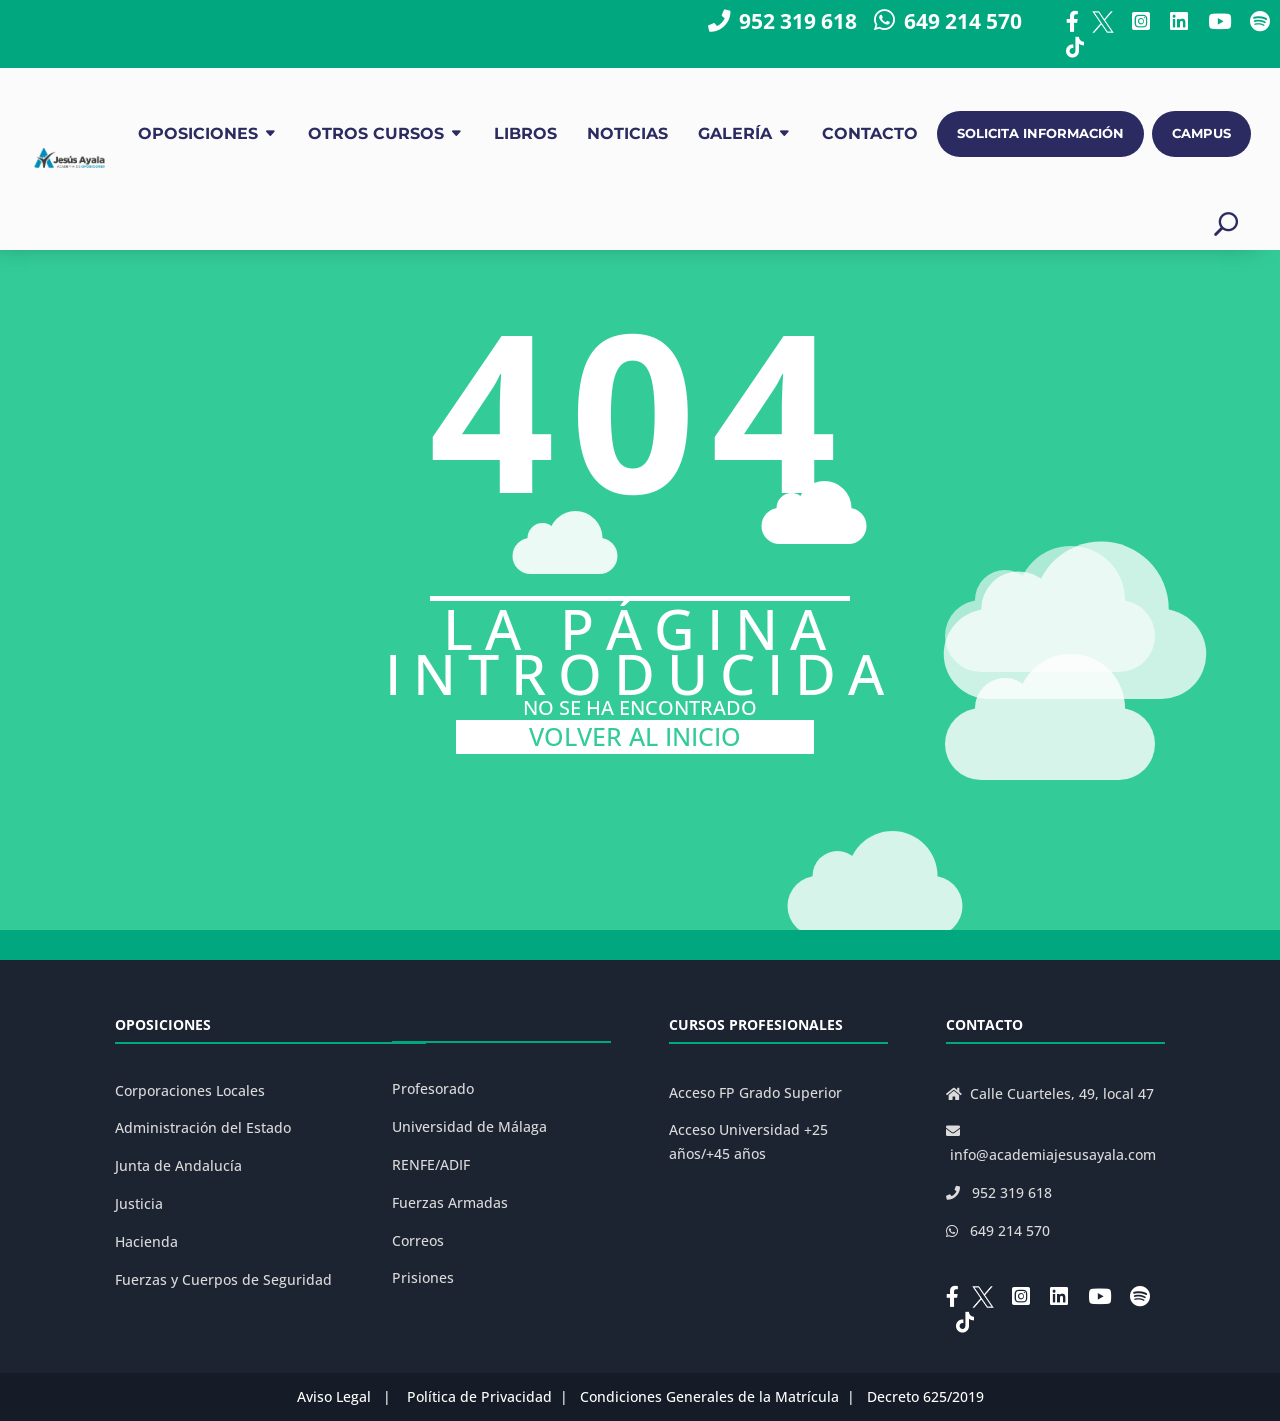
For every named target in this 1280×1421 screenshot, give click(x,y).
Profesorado (433, 1088)
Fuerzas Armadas (450, 1202)
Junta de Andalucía (178, 1165)
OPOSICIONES (198, 133)
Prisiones (423, 1277)
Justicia (139, 1203)
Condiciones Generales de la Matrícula (709, 1396)
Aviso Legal (334, 1396)
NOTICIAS (627, 133)
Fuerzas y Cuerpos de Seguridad (223, 1279)
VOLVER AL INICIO (635, 736)
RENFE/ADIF (431, 1164)
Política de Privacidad (479, 1396)
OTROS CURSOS (376, 133)
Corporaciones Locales (190, 1090)
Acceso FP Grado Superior (755, 1092)
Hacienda (146, 1241)
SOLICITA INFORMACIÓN (1040, 133)
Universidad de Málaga (469, 1126)
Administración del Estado (203, 1127)
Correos (418, 1240)
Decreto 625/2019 (925, 1396)
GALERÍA (735, 133)
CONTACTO (870, 133)
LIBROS (525, 133)
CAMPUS (1201, 133)
